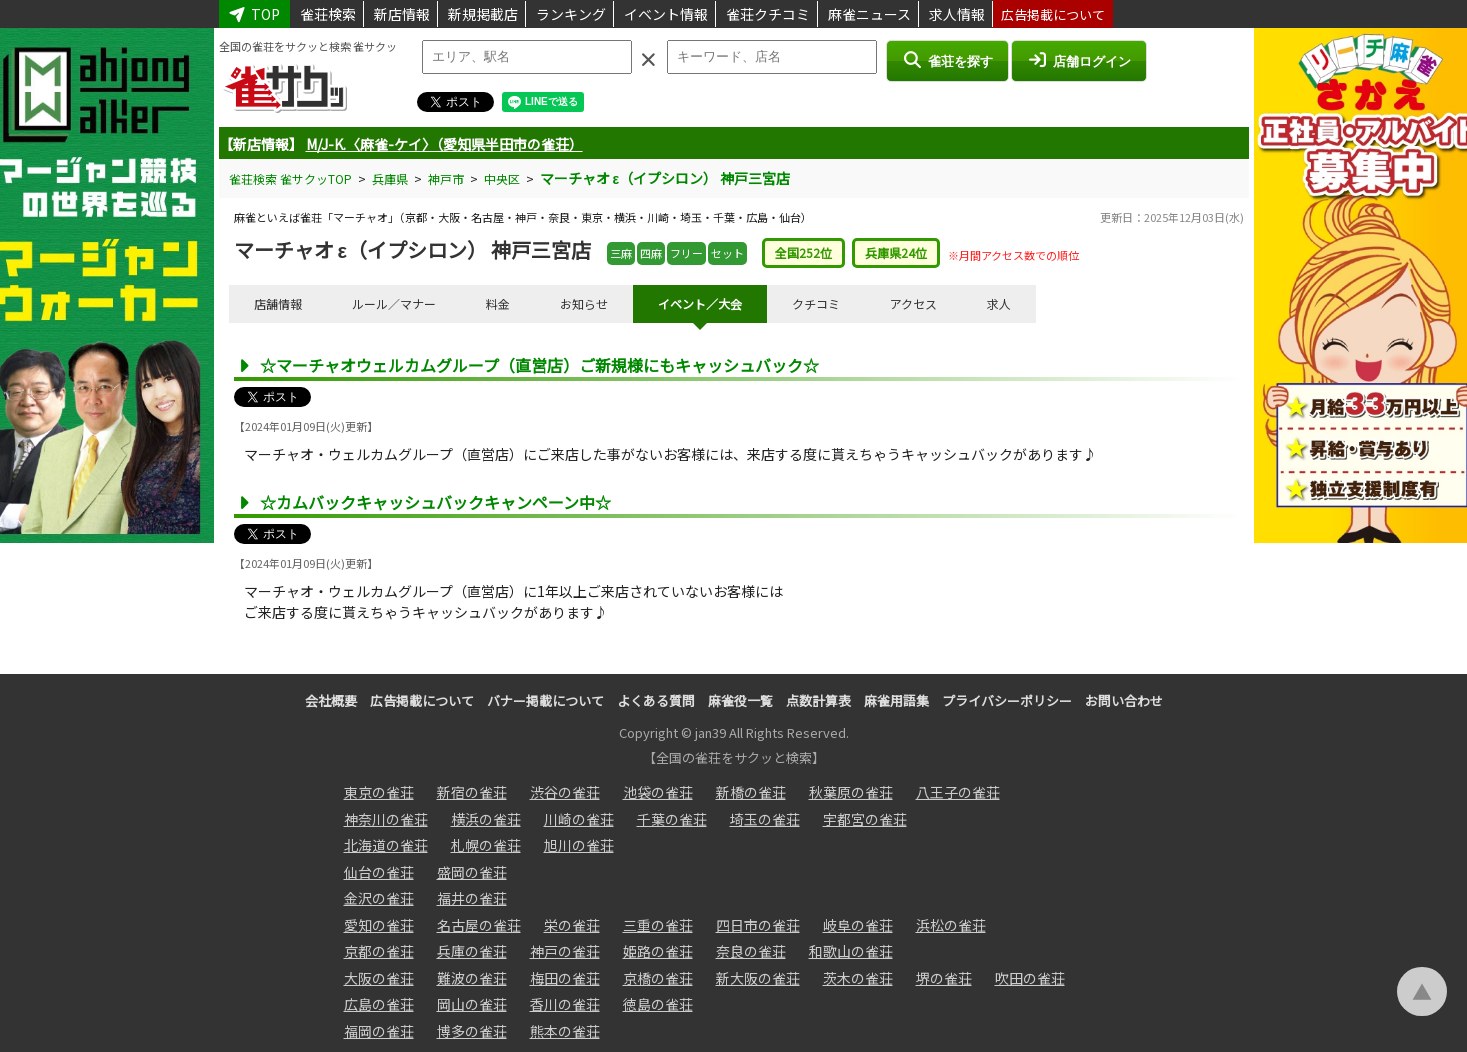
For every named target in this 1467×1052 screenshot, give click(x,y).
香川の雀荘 (565, 1004)
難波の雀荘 (472, 978)
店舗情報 (278, 303)
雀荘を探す (947, 60)
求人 (999, 303)
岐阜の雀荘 (858, 925)
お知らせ (584, 303)
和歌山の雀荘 (851, 951)
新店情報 (402, 14)
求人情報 (957, 14)
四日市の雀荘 (758, 925)
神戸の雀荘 (565, 951)
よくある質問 (656, 700)
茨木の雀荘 (858, 978)
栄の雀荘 (572, 925)
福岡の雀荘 (379, 1031)
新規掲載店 (483, 14)
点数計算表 (818, 700)
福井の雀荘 (472, 898)
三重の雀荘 (658, 925)
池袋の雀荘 (658, 792)
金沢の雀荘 (379, 898)
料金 (498, 303)
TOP (255, 14)
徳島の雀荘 (658, 1004)
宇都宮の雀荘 (865, 819)
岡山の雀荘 (472, 1004)
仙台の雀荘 (379, 872)
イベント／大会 (700, 303)
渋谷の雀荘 (565, 792)
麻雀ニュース (869, 14)
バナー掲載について (545, 700)
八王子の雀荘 (958, 792)
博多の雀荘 (472, 1031)
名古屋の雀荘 (479, 925)
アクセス (913, 303)
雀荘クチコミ (768, 14)
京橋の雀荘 (658, 978)
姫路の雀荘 (658, 951)
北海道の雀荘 (386, 845)
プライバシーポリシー (1007, 700)
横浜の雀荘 (486, 819)
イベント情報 (666, 14)
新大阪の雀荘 (758, 978)
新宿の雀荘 (472, 792)
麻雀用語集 (896, 700)
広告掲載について (1053, 14)
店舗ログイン (1079, 60)
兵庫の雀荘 (472, 951)
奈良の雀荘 (751, 951)
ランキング (571, 14)
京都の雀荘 (379, 951)
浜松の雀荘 (951, 925)
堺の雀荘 (944, 978)
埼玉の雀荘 (765, 819)
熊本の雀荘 (565, 1031)
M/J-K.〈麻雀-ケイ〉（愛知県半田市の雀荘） (444, 144)
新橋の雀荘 (751, 792)
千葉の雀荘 (672, 819)
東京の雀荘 (379, 792)
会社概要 (331, 700)
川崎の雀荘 (579, 819)
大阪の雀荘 (379, 978)
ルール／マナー (394, 303)
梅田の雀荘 (565, 978)
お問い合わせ (1124, 700)
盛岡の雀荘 (472, 872)
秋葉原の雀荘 (851, 792)
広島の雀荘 (379, 1004)
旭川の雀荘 (579, 845)
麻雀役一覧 (740, 700)
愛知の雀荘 (379, 925)
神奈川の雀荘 (386, 819)
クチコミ (816, 303)
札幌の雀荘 (486, 845)
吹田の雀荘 (1030, 978)
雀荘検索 (328, 14)
